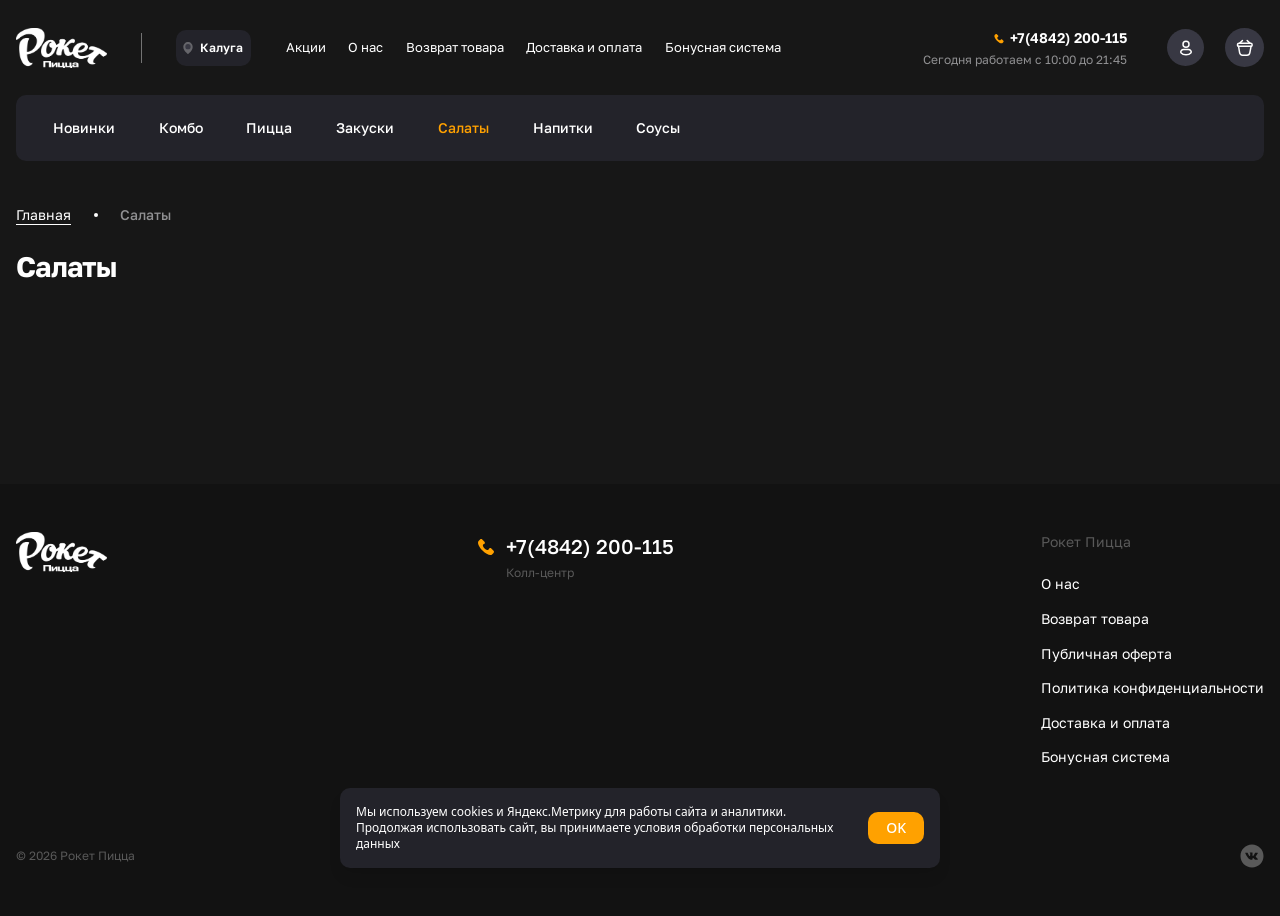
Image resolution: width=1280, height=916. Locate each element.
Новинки (84, 127)
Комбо (181, 127)
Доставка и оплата (584, 47)
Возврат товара (455, 47)
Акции (306, 47)
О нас (365, 47)
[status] (640, 828)
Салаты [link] (145, 214)
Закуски (365, 127)
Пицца (269, 127)
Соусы (658, 127)
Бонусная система (723, 47)
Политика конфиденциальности (1152, 687)
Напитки (563, 127)
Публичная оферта (1106, 653)
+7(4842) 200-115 (590, 546)
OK (896, 827)
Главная (43, 214)
